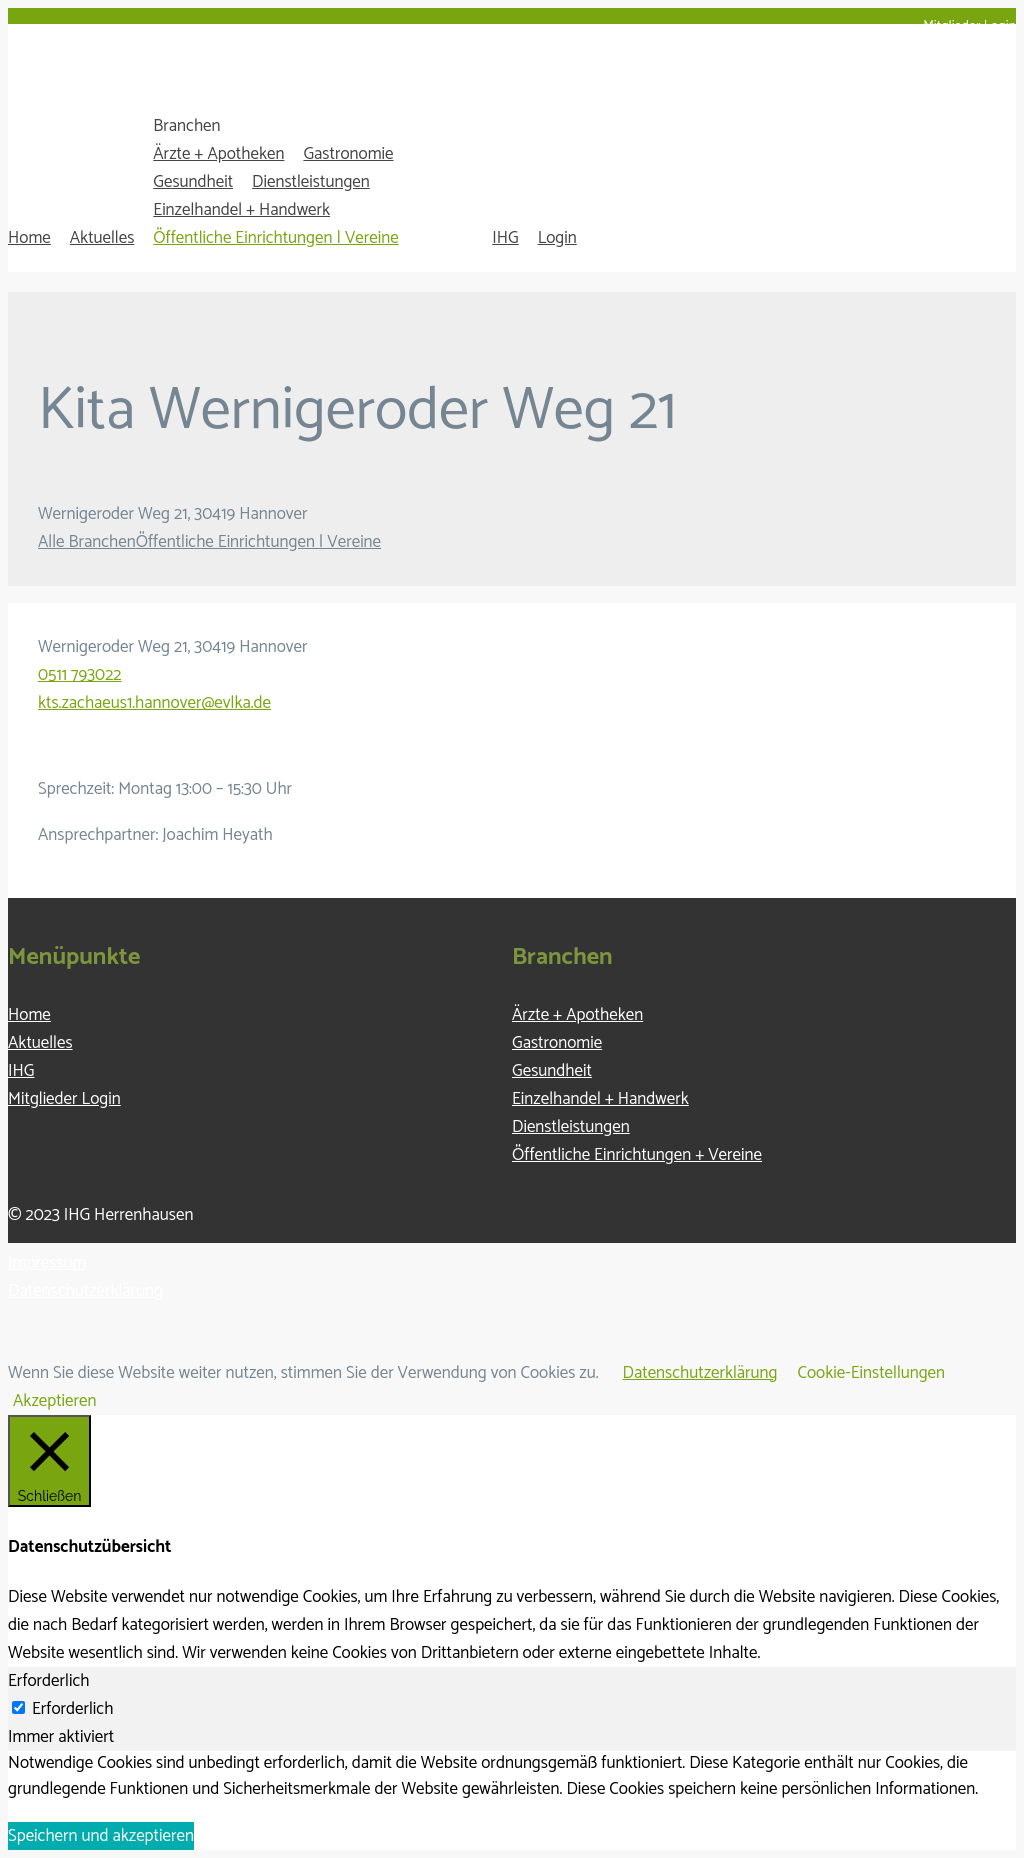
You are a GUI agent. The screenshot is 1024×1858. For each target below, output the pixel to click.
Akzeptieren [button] (55, 1401)
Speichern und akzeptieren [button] (101, 1836)
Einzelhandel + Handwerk (241, 210)
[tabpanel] (512, 1776)
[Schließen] (49, 1461)
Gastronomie (348, 154)
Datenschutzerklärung (85, 1291)
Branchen (186, 126)
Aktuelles (102, 238)
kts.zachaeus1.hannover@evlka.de (154, 703)
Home (29, 238)
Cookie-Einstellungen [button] (872, 1373)
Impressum (47, 1263)
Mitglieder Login (969, 26)
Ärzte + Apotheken (218, 154)
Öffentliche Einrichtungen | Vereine (275, 238)
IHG (505, 238)
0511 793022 (79, 675)
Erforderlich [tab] (48, 1681)
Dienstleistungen (311, 182)
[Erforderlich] (18, 1707)
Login (557, 238)
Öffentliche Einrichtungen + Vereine (637, 1155)
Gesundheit (193, 182)
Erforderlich (72, 1709)
